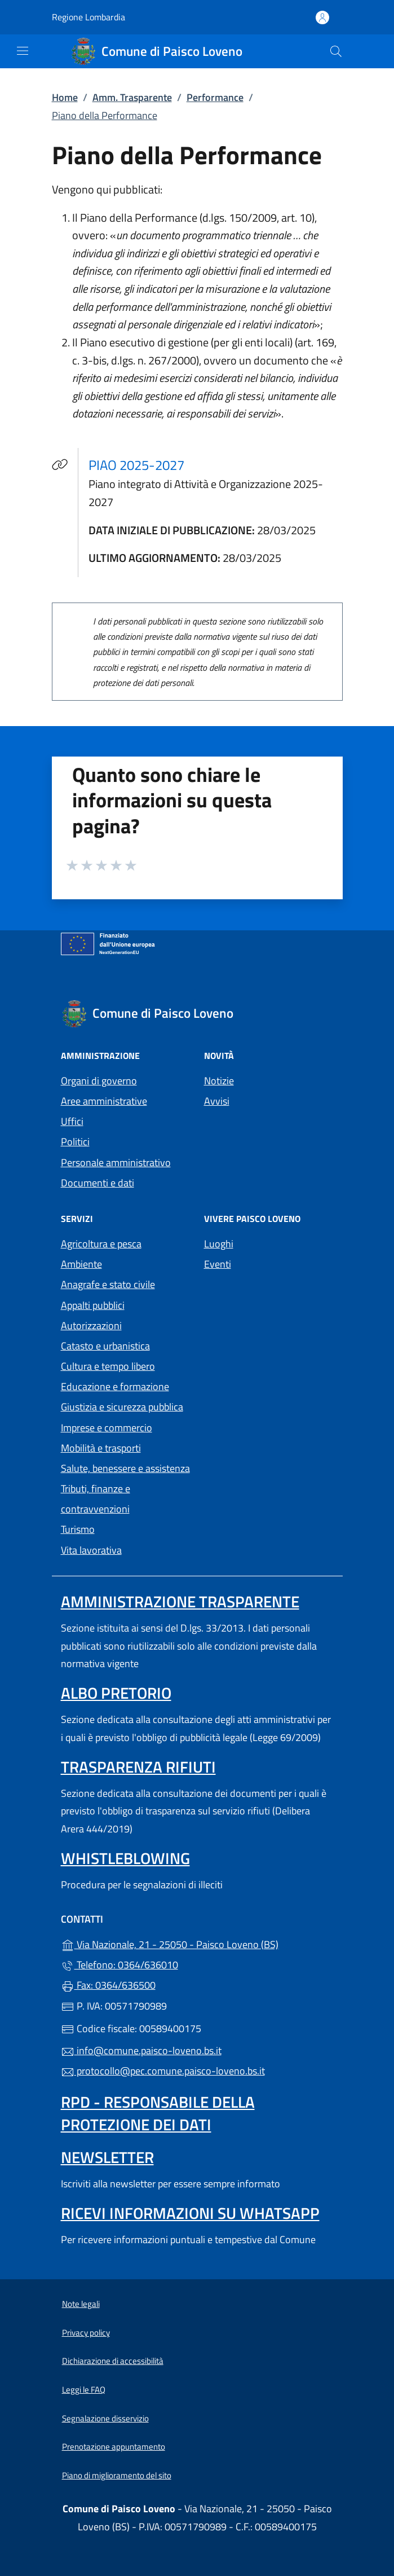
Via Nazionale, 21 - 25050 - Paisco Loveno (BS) (197, 1943)
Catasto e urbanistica (105, 1345)
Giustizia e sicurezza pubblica (122, 1406)
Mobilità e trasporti (101, 1448)
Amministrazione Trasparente (180, 1601)
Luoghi (218, 1243)
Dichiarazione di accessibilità (112, 2360)
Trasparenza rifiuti (138, 1767)
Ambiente (81, 1264)
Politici (75, 1141)
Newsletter (107, 2157)
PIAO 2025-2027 (143, 464)
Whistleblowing (125, 1858)
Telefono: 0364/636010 (119, 1964)
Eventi (217, 1264)
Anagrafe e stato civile (108, 1284)
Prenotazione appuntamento (113, 2446)
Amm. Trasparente (132, 97)
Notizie (219, 1080)
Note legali (81, 2303)
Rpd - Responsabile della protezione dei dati (158, 2113)
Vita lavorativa (91, 1550)
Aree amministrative (104, 1101)
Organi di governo (99, 1080)
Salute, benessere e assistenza (125, 1468)
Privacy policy (86, 2332)
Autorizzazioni (91, 1325)
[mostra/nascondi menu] (22, 51)
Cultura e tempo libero (108, 1366)
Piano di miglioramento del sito (116, 2475)
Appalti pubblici (93, 1305)
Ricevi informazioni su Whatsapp (190, 2213)
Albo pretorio (116, 1693)
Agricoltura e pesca (101, 1243)
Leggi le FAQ (83, 2389)
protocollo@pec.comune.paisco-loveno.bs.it (163, 2070)
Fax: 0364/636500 (108, 1985)
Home (65, 97)
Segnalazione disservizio (105, 2418)
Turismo (78, 1529)
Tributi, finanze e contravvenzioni (95, 1498)
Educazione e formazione (115, 1386)
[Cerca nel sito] (336, 51)
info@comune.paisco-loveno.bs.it (141, 2050)
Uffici (72, 1121)
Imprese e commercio (106, 1427)
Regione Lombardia (88, 17)
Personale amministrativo (116, 1162)
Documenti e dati (97, 1182)
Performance (215, 97)
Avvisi (216, 1101)
